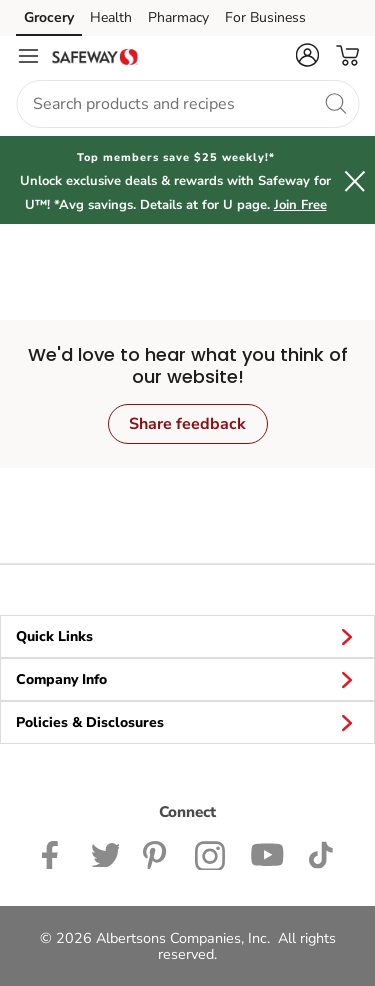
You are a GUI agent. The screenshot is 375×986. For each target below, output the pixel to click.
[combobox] (187, 104)
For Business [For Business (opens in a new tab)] (265, 17)
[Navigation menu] (28, 56)
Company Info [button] (187, 679)
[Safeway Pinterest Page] (157, 853)
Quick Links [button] (187, 636)
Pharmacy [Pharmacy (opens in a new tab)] (178, 17)
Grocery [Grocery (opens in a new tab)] (49, 17)
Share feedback (187, 424)
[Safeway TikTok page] (320, 853)
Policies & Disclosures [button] (187, 722)
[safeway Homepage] (95, 56)
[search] (335, 103)
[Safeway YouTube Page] (267, 853)
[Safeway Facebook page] (54, 853)
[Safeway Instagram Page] (210, 853)
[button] (307, 55)
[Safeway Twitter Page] (105, 853)
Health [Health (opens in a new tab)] (111, 17)
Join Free (300, 205)
